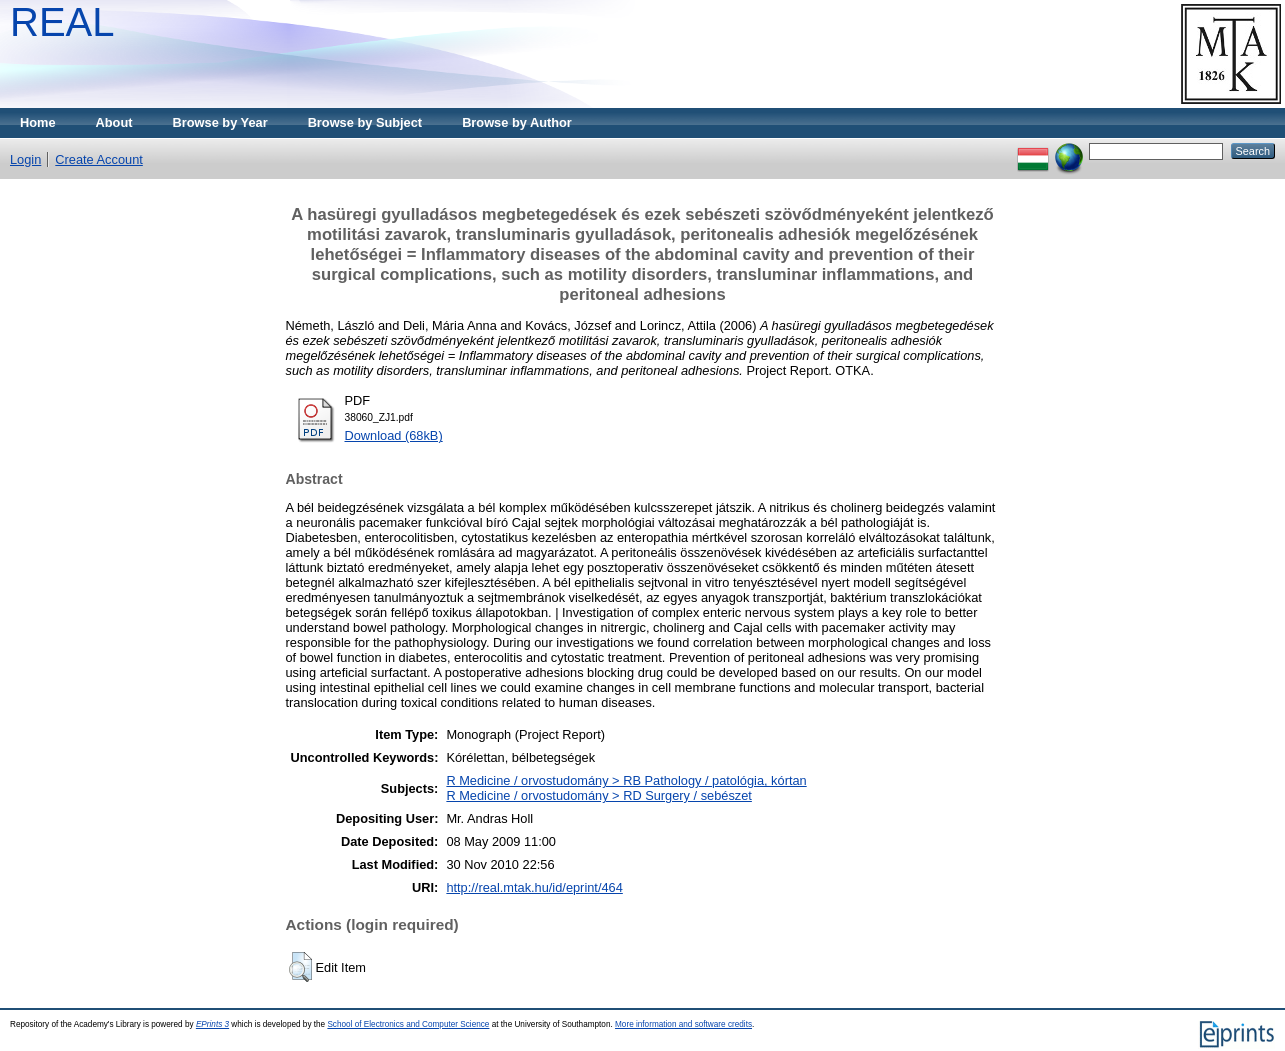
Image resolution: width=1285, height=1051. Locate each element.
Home (38, 122)
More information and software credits (683, 1024)
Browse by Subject (365, 122)
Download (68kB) (394, 435)
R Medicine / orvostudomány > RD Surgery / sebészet (598, 795)
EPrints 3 (212, 1024)
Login (25, 159)
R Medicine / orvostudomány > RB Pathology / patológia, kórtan (626, 780)
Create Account (99, 159)
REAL (62, 22)
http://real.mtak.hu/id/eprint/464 (534, 887)
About (114, 122)
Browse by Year (220, 122)
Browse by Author (517, 122)
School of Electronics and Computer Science (408, 1024)
